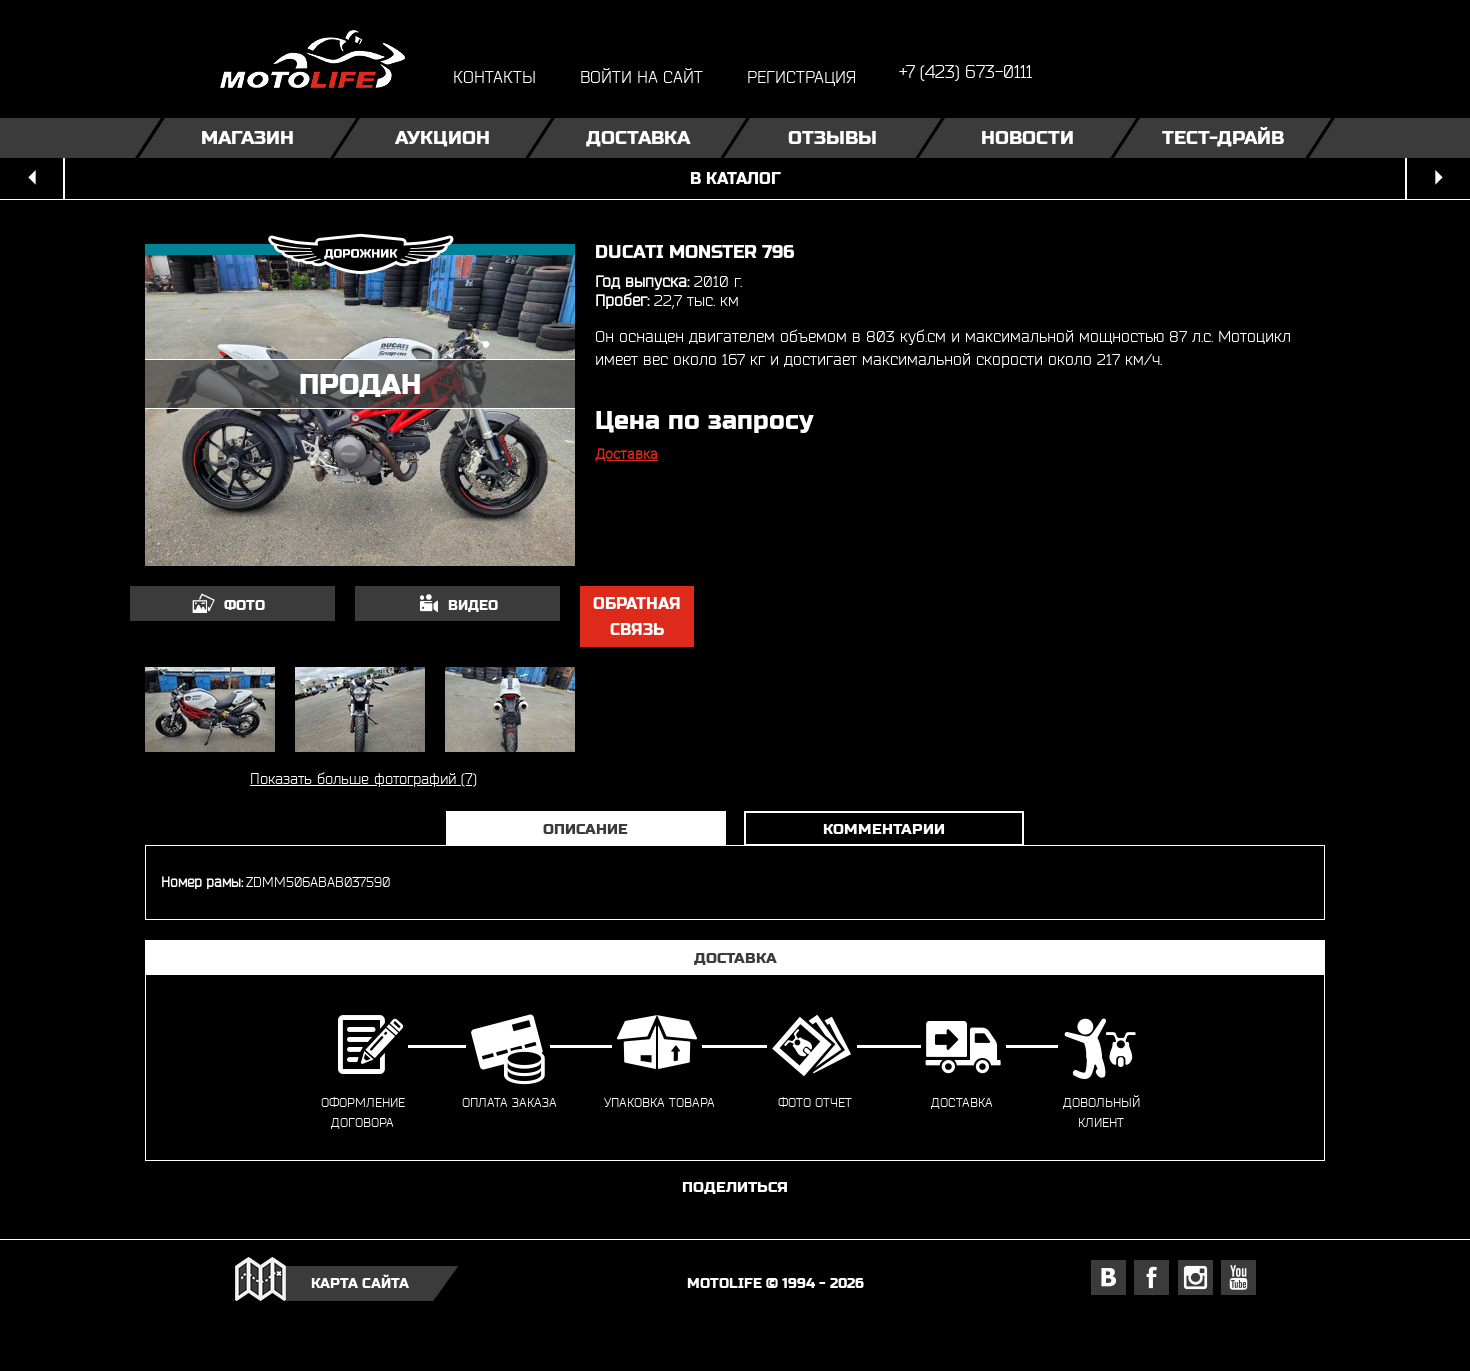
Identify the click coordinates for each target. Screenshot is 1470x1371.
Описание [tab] (585, 828)
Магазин (247, 137)
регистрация (801, 76)
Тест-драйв (1223, 137)
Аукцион (442, 137)
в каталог (735, 178)
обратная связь (637, 616)
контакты (494, 76)
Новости (1027, 137)
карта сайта (360, 1283)
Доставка (638, 137)
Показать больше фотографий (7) (363, 778)
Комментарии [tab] (884, 828)
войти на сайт (641, 76)
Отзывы (832, 137)
